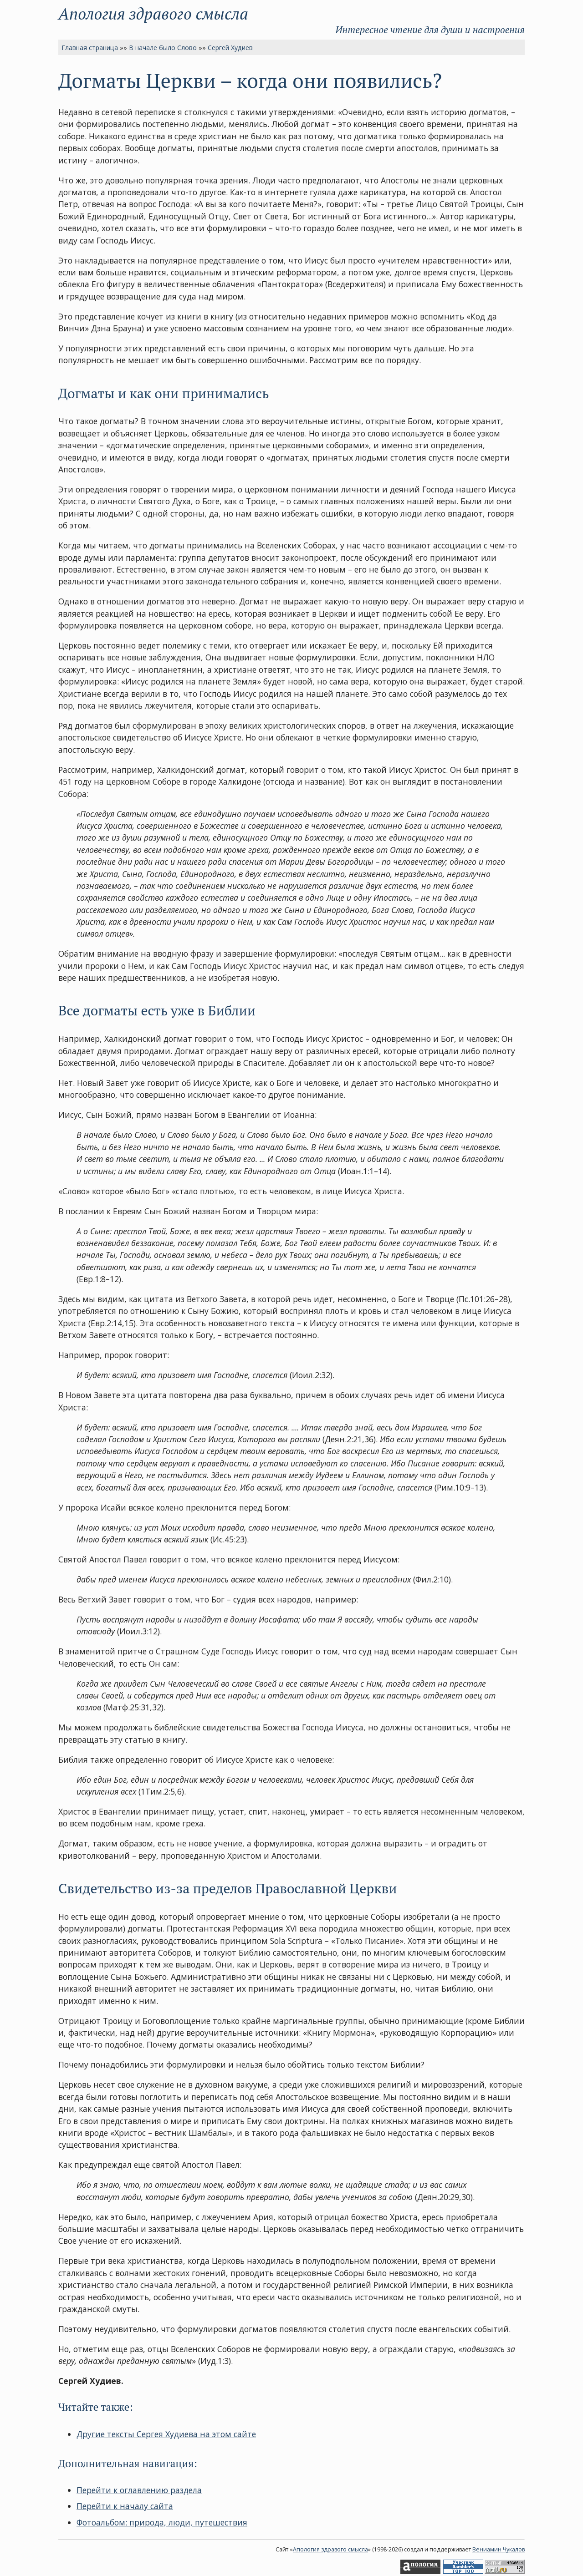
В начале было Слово (163, 47)
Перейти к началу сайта (125, 2505)
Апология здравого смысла (153, 13)
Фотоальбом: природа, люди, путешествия (162, 2522)
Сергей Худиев (230, 47)
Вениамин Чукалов (498, 2549)
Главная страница (89, 47)
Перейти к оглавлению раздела (139, 2490)
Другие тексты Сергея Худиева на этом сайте (166, 2434)
